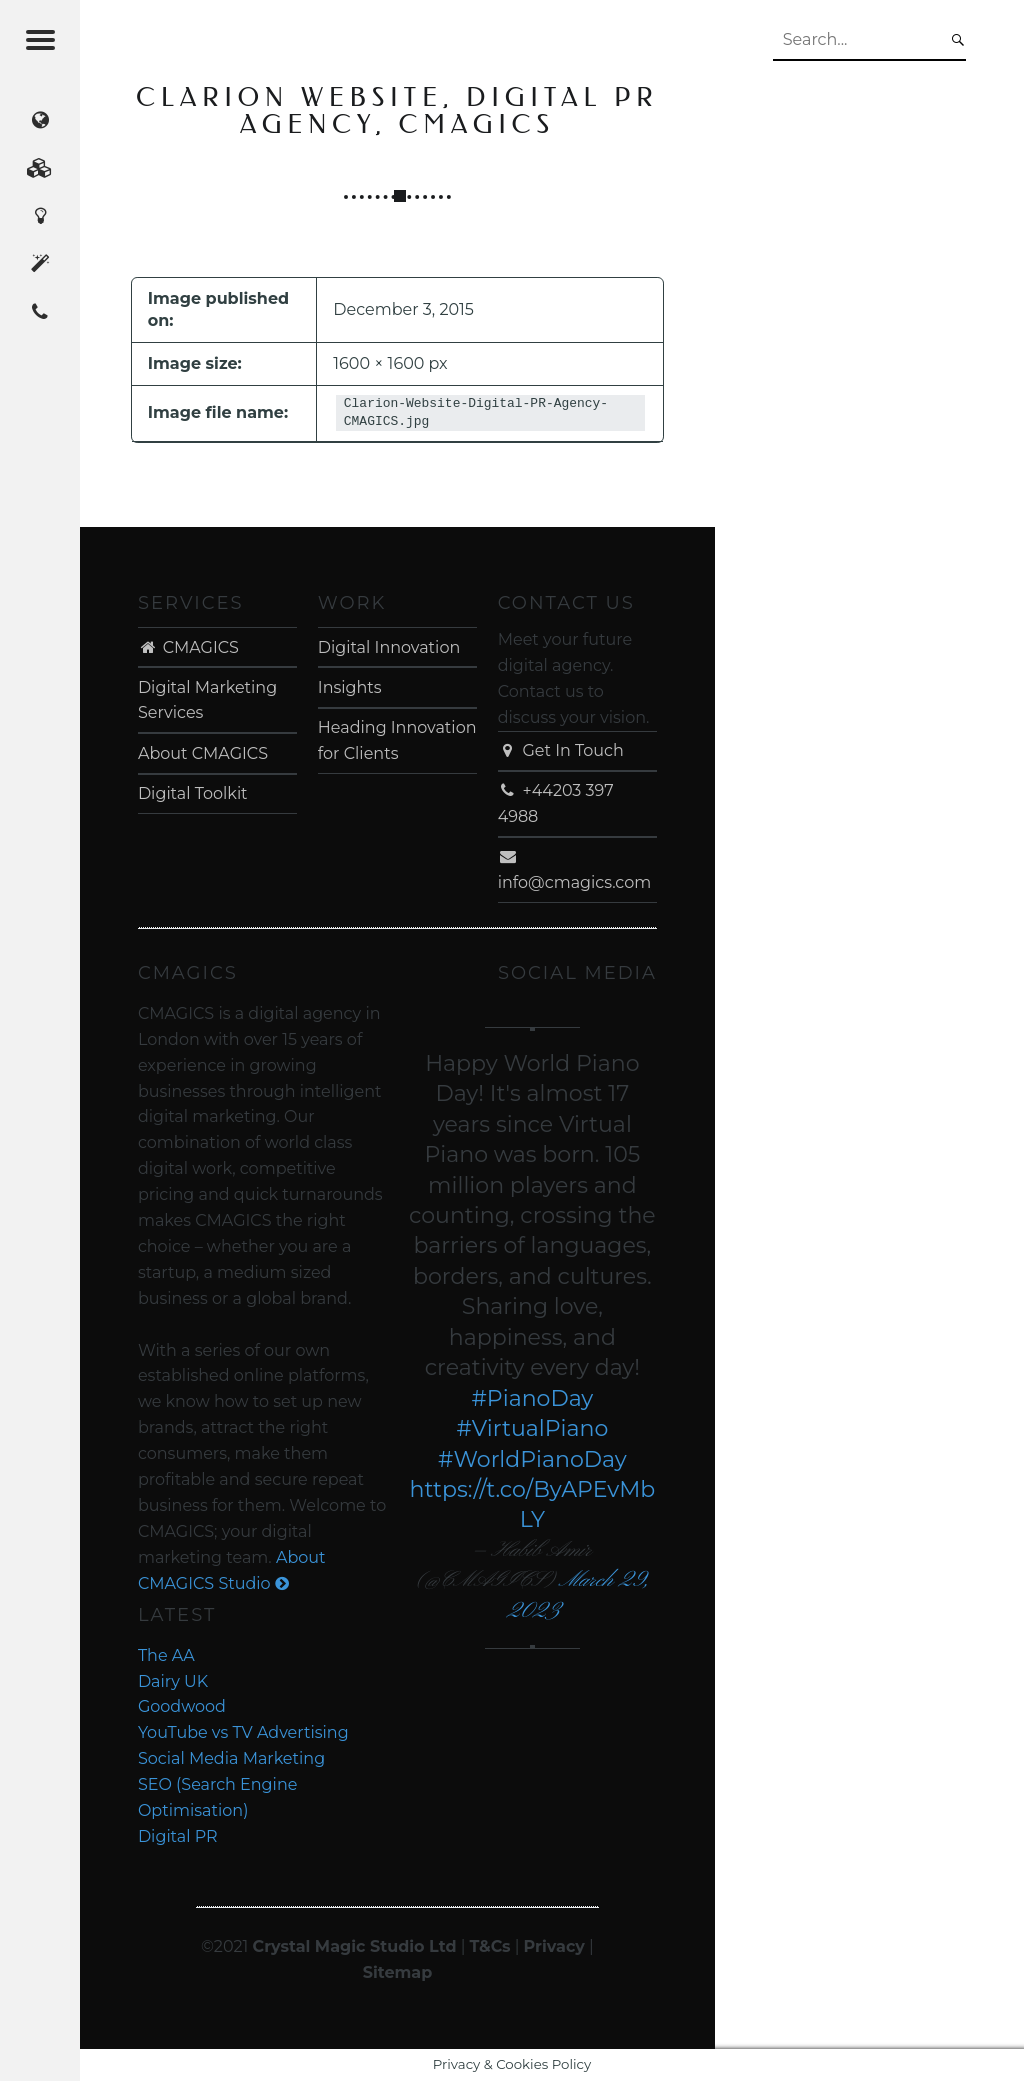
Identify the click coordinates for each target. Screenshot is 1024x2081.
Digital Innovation (389, 647)
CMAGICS (188, 647)
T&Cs (490, 1946)
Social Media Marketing (231, 1758)
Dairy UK (173, 1681)
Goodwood (182, 1706)
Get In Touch (561, 750)
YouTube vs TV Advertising (243, 1732)
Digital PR (178, 1836)
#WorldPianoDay (532, 1459)
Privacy (554, 1946)
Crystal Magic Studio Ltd (355, 1946)
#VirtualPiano (532, 1428)
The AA (166, 1655)
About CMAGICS (203, 753)
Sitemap (398, 1972)
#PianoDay (532, 1398)
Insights (350, 687)
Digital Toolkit (193, 793)
